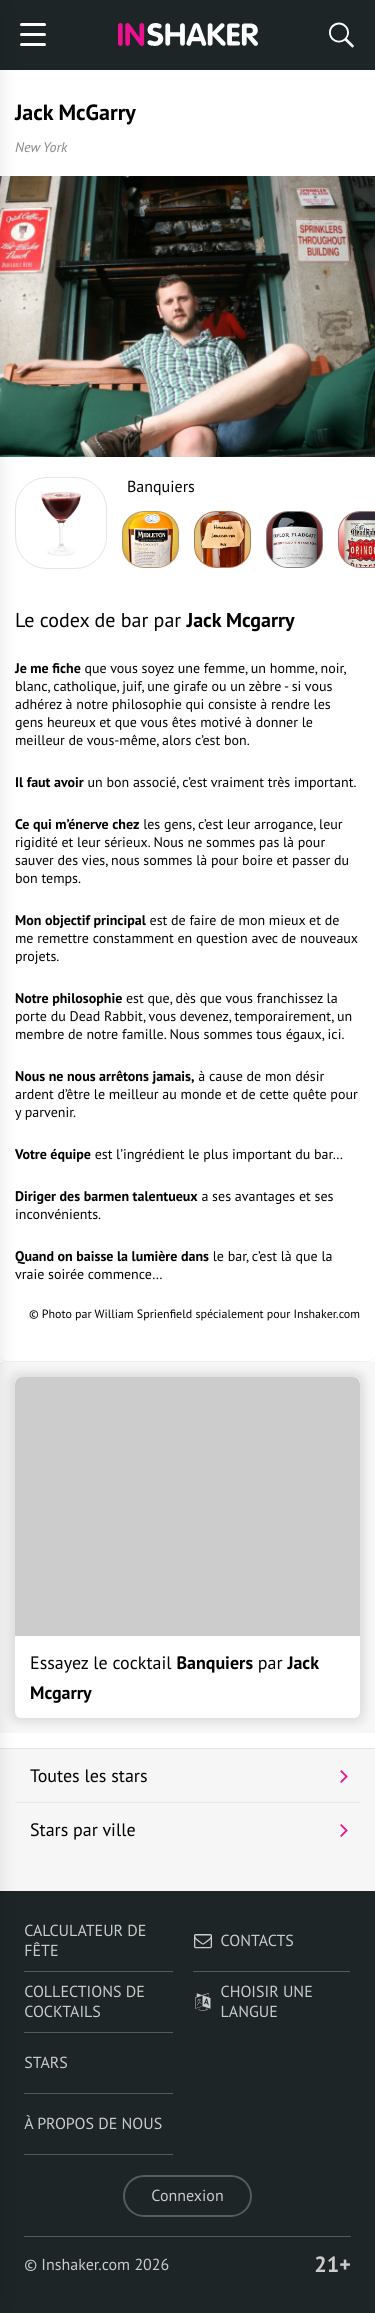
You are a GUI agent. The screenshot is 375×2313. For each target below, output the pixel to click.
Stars (46, 2063)
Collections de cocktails (84, 2002)
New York (41, 147)
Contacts (243, 1941)
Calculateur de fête (85, 1941)
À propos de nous (93, 2124)
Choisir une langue (253, 2002)
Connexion (187, 2196)
